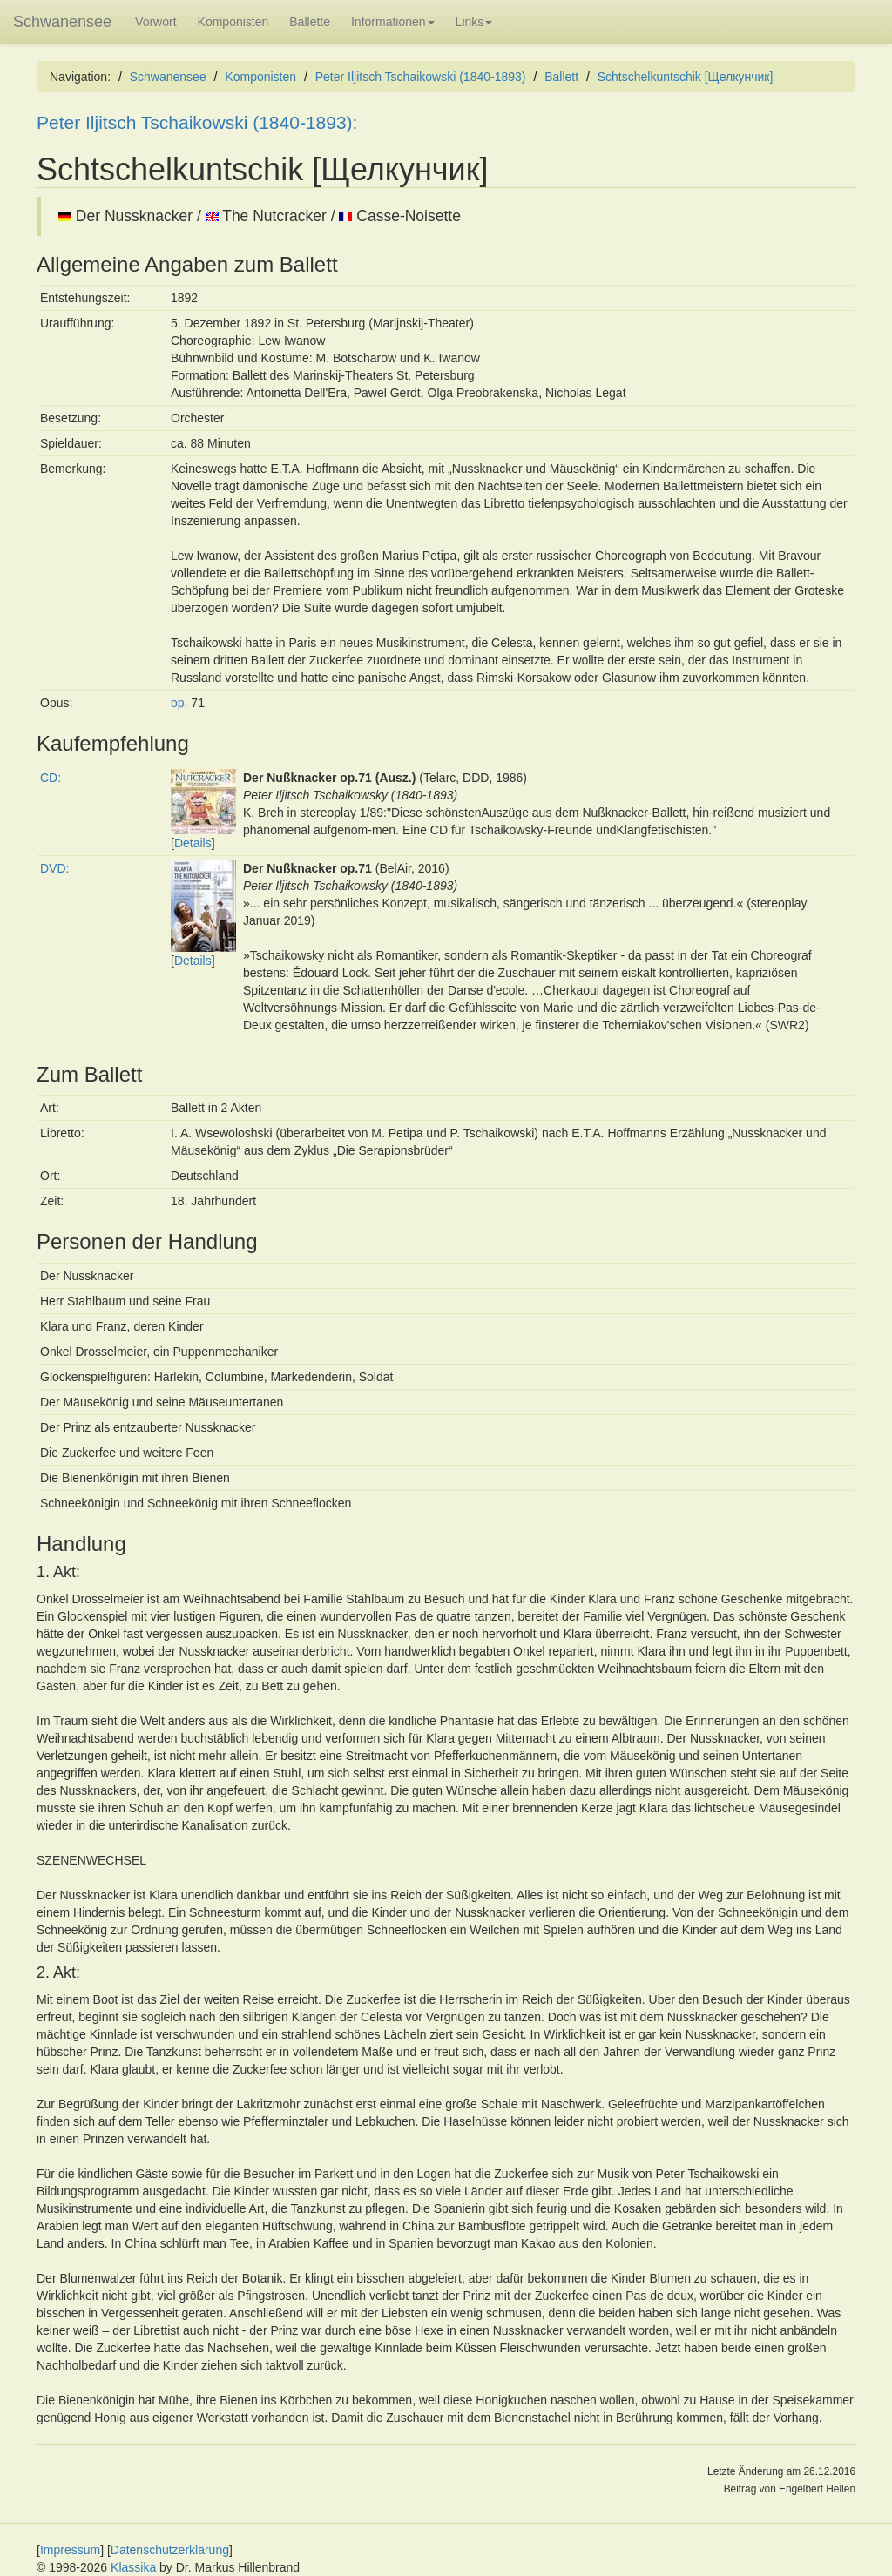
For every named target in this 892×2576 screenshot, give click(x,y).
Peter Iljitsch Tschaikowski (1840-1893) (420, 77)
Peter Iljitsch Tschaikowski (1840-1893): (197, 122)
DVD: (54, 868)
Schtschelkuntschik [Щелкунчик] (686, 77)
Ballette (309, 22)
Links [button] (474, 22)
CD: (50, 778)
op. (179, 703)
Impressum (70, 2550)
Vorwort (155, 22)
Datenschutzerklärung (170, 2550)
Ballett (561, 77)
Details (193, 843)
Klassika (133, 2567)
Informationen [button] (393, 22)
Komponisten (233, 22)
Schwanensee (62, 21)
